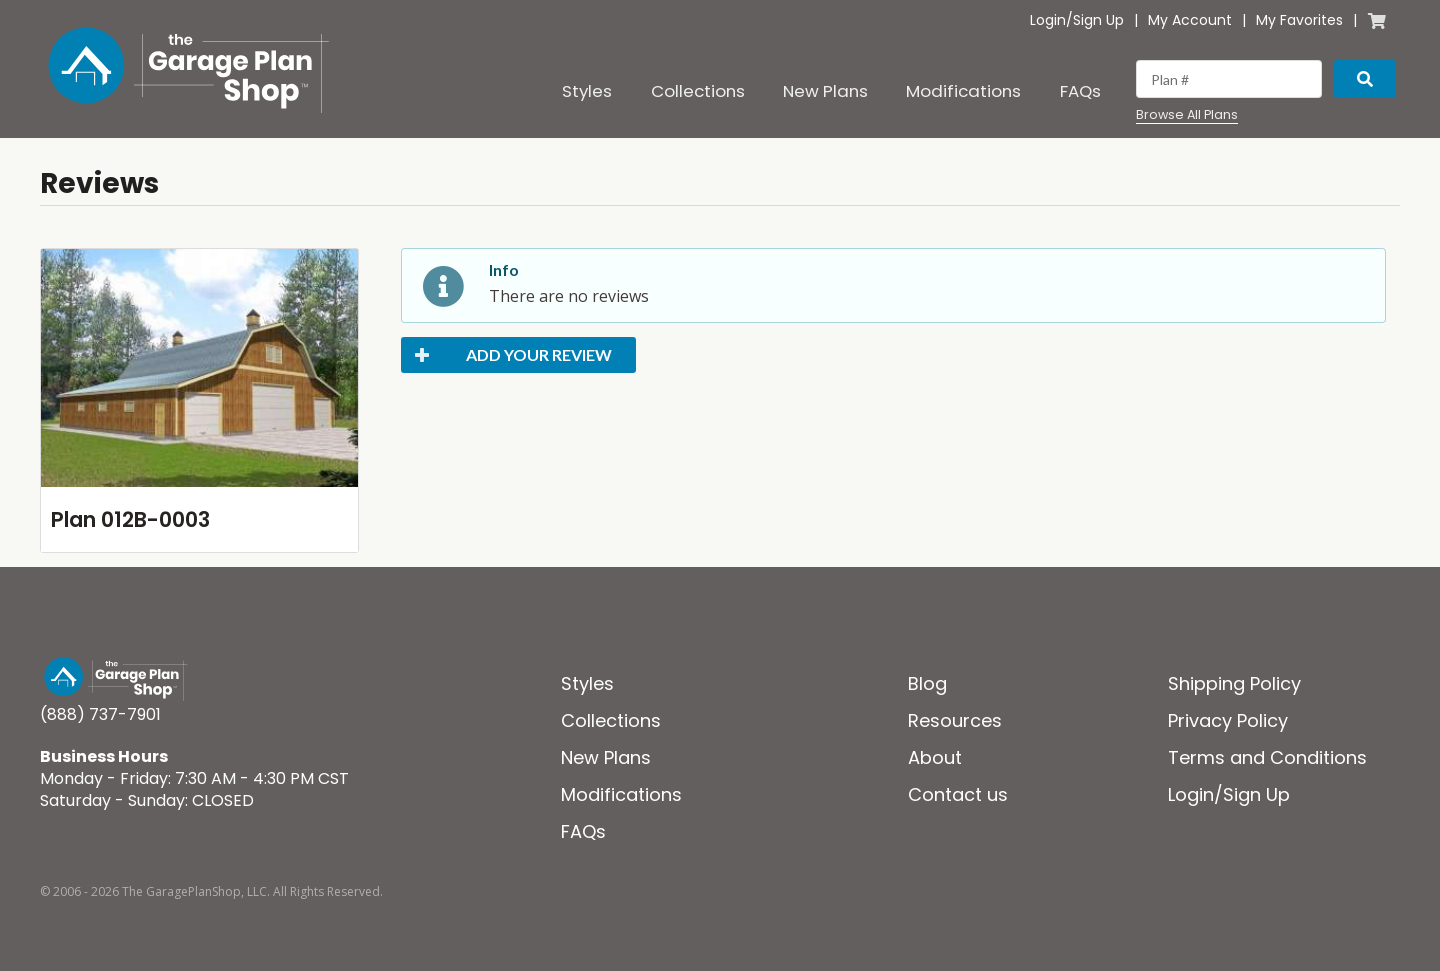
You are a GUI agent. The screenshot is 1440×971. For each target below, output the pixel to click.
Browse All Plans (1187, 115)
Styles (587, 91)
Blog (927, 683)
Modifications (963, 91)
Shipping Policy (1234, 683)
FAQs (1080, 91)
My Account (1190, 20)
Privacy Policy (1228, 720)
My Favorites (1299, 20)
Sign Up (1098, 20)
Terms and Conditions (1267, 757)
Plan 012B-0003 (130, 519)
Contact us (958, 794)
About (935, 757)
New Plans (825, 91)
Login (1048, 20)
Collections (698, 91)
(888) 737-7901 (100, 714)
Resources (955, 720)
